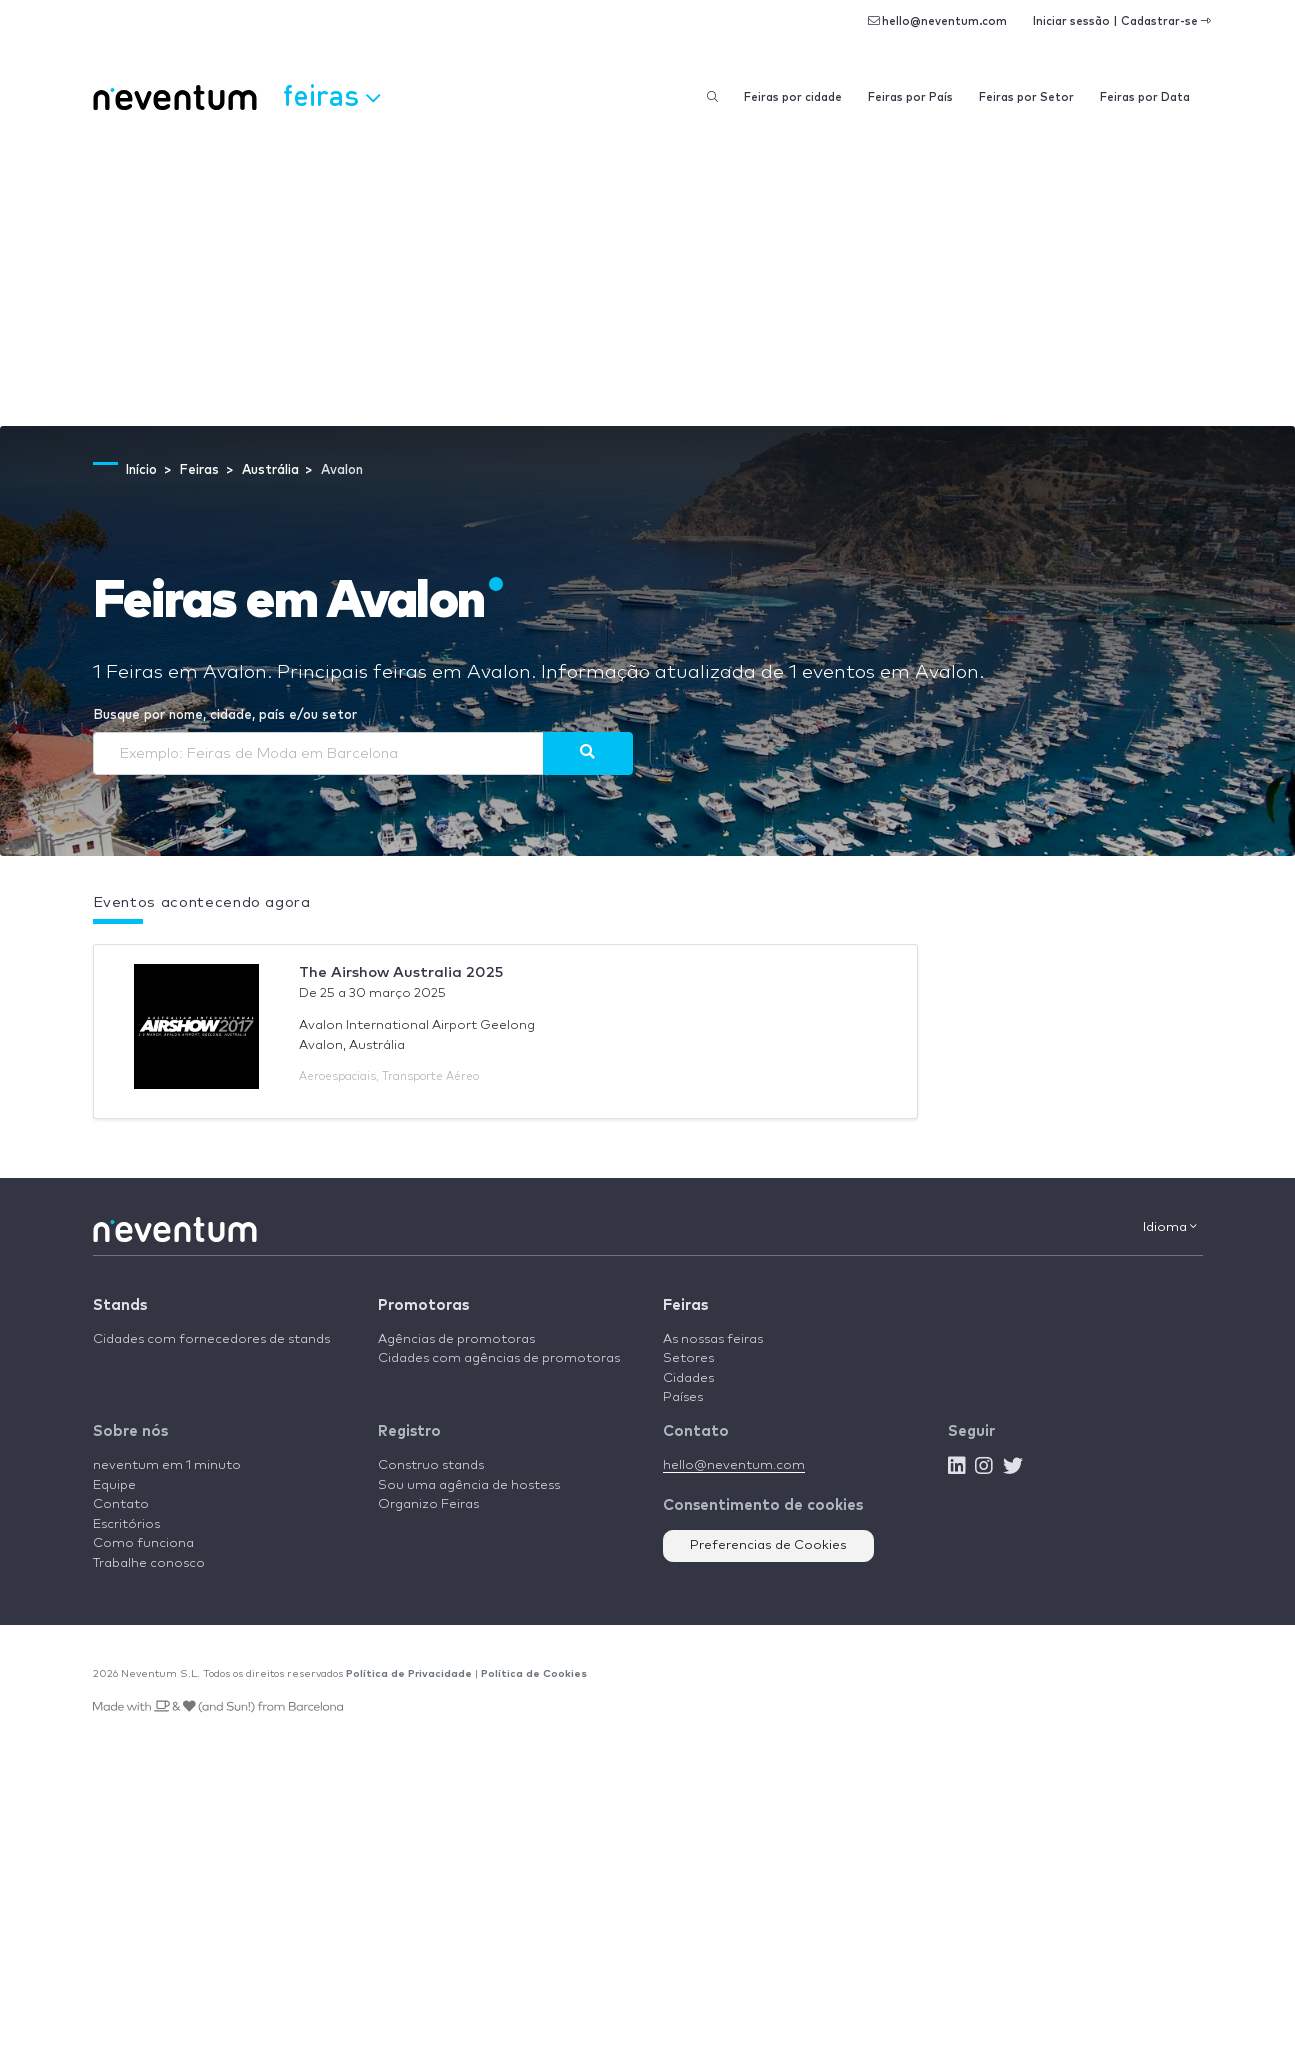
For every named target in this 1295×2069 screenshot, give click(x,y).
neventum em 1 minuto (167, 1465)
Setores (688, 1358)
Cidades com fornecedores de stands (211, 1339)
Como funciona (143, 1543)
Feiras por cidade (793, 97)
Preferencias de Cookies (768, 1545)
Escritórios (126, 1524)
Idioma (1170, 1227)
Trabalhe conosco (149, 1563)
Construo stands (431, 1465)
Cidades (688, 1378)
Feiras (685, 1305)
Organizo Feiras (428, 1504)
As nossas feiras (713, 1339)
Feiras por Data (1145, 97)
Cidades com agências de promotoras (499, 1358)
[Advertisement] (648, 276)
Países (683, 1397)
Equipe (114, 1485)
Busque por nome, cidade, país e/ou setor (225, 715)
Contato (121, 1504)
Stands (120, 1305)
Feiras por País (910, 97)
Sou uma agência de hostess (469, 1485)
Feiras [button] (331, 95)
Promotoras (423, 1305)
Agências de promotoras (456, 1339)
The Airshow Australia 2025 (401, 972)
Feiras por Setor (1026, 97)
